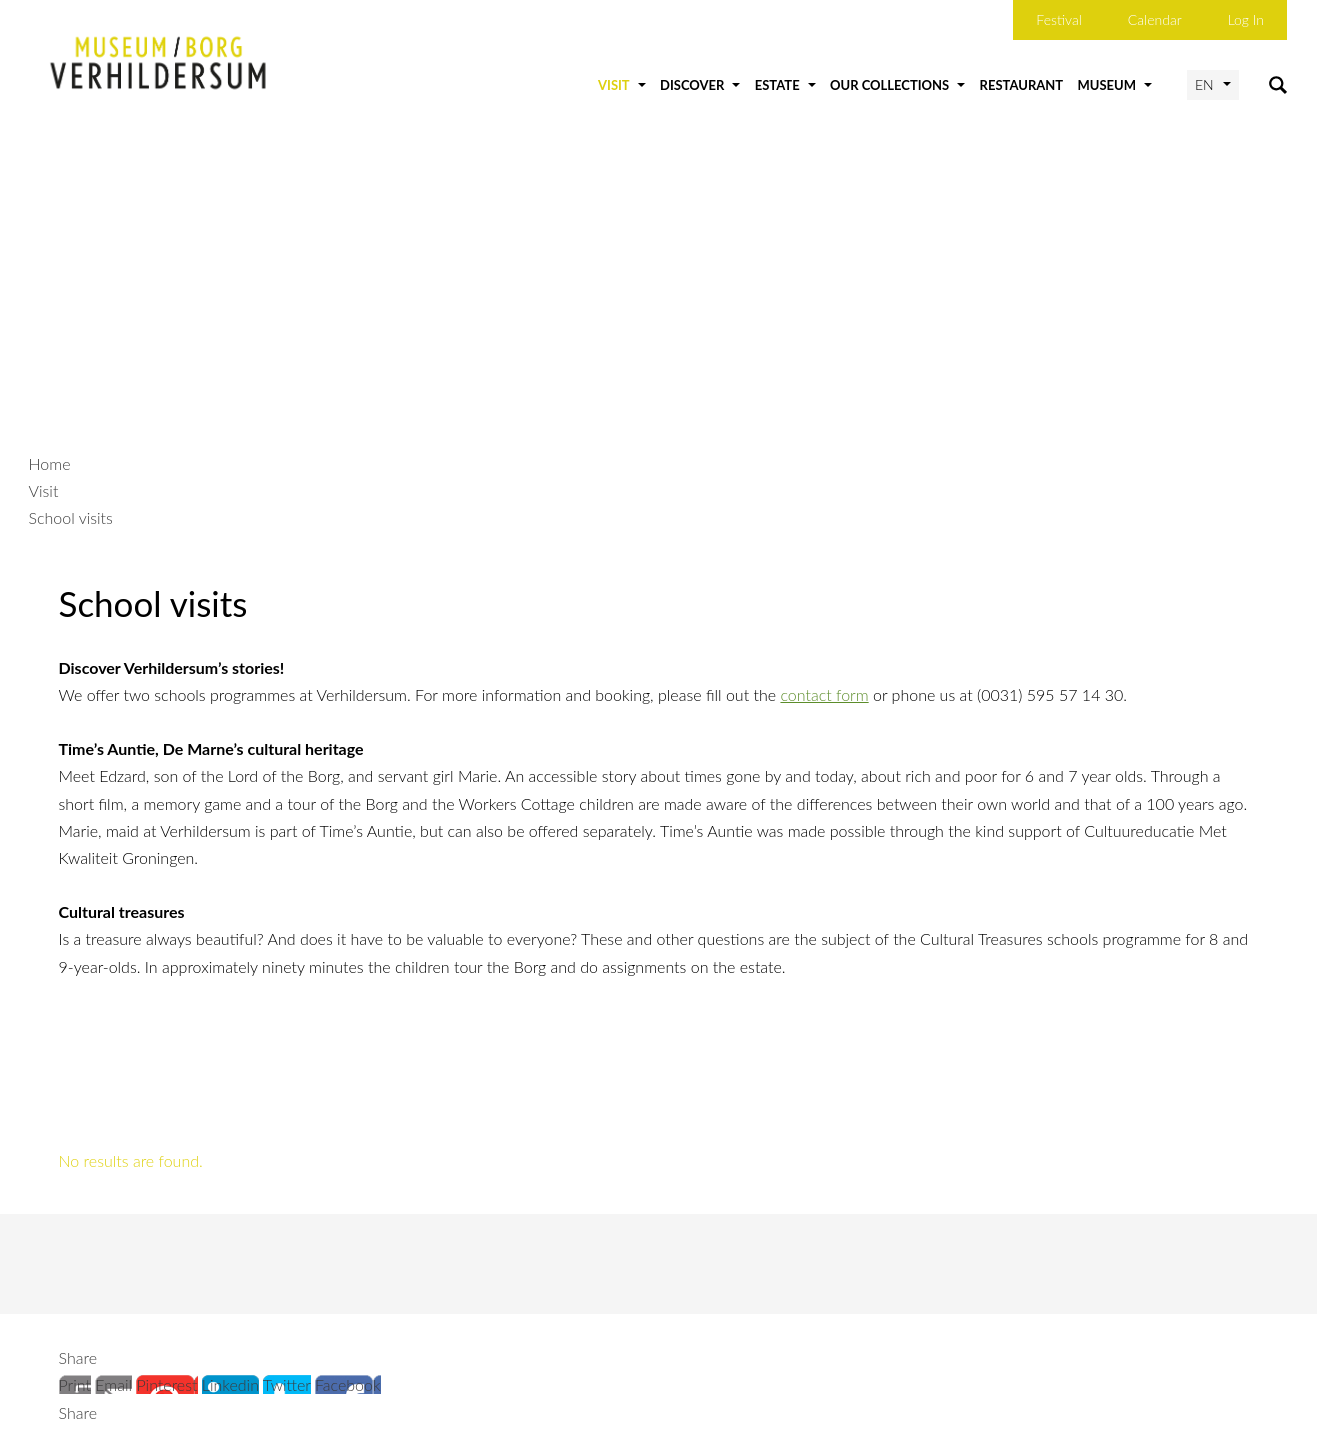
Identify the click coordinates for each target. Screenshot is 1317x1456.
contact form (824, 694)
